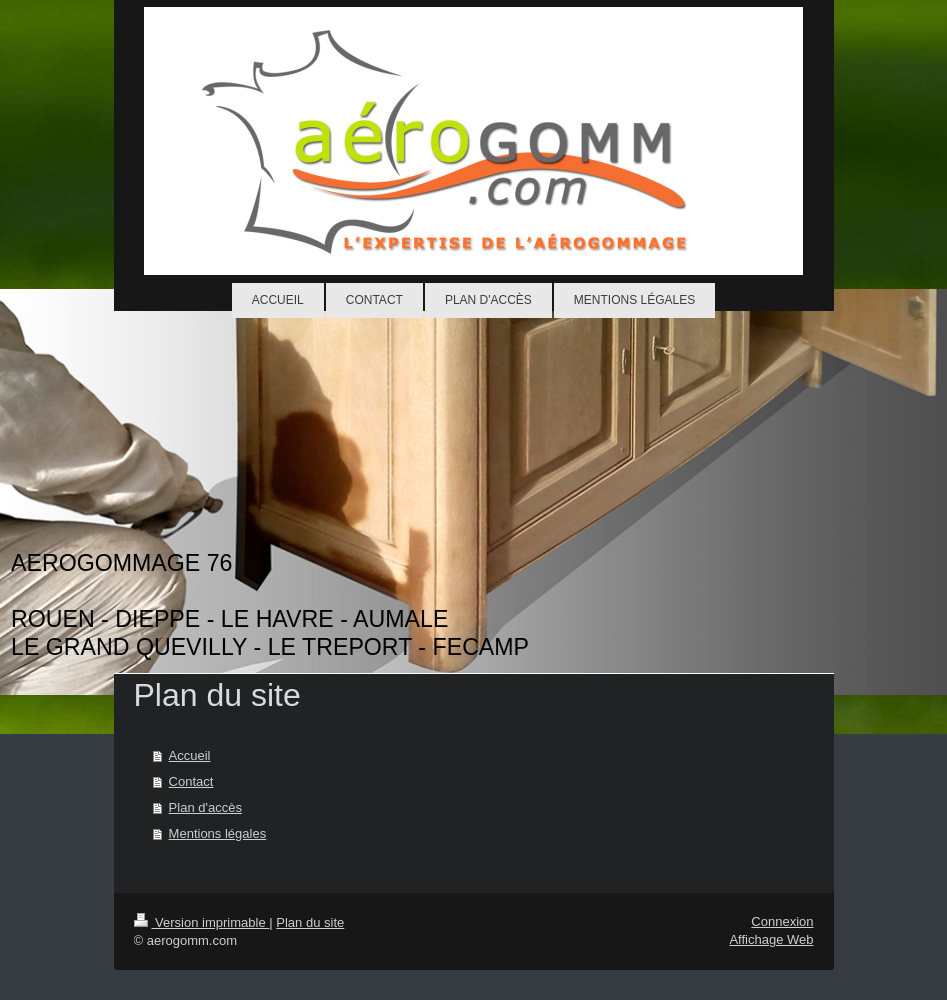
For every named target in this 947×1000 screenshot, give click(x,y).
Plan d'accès (205, 807)
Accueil (190, 755)
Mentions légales (218, 833)
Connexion (782, 921)
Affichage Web (771, 939)
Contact (191, 781)
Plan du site (310, 922)
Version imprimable (202, 922)
